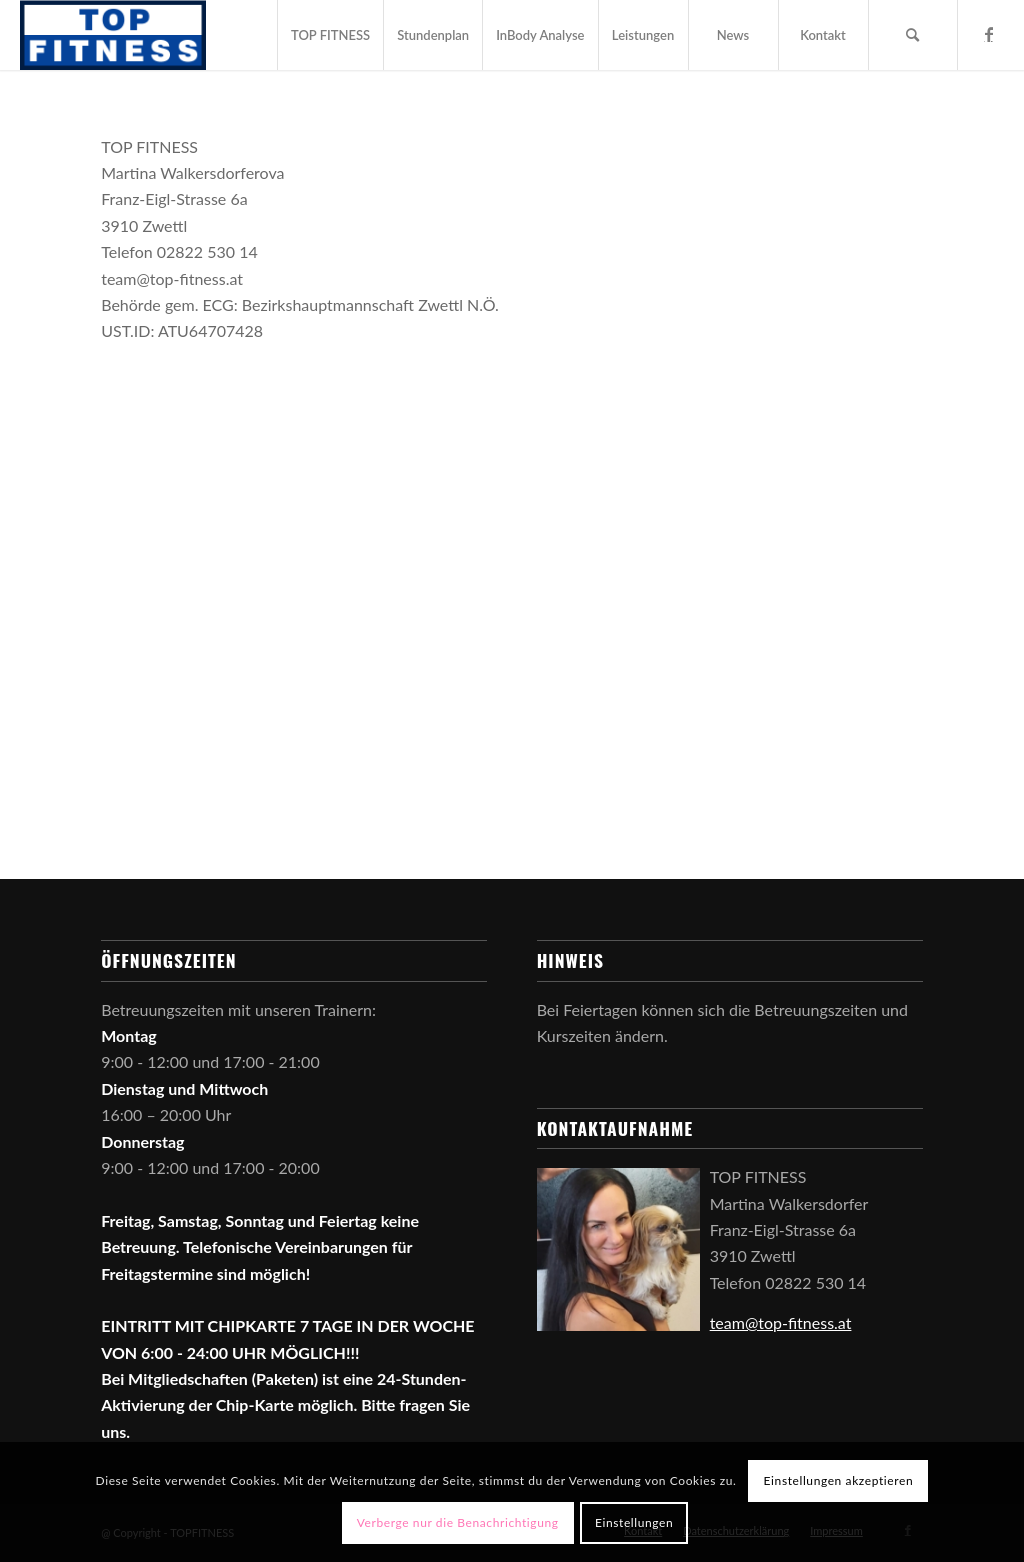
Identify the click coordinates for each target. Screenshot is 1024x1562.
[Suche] (913, 35)
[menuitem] (330, 35)
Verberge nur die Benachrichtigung (458, 1522)
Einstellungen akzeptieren (839, 1480)
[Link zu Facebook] (989, 34)
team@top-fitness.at (781, 1322)
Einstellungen (634, 1522)
